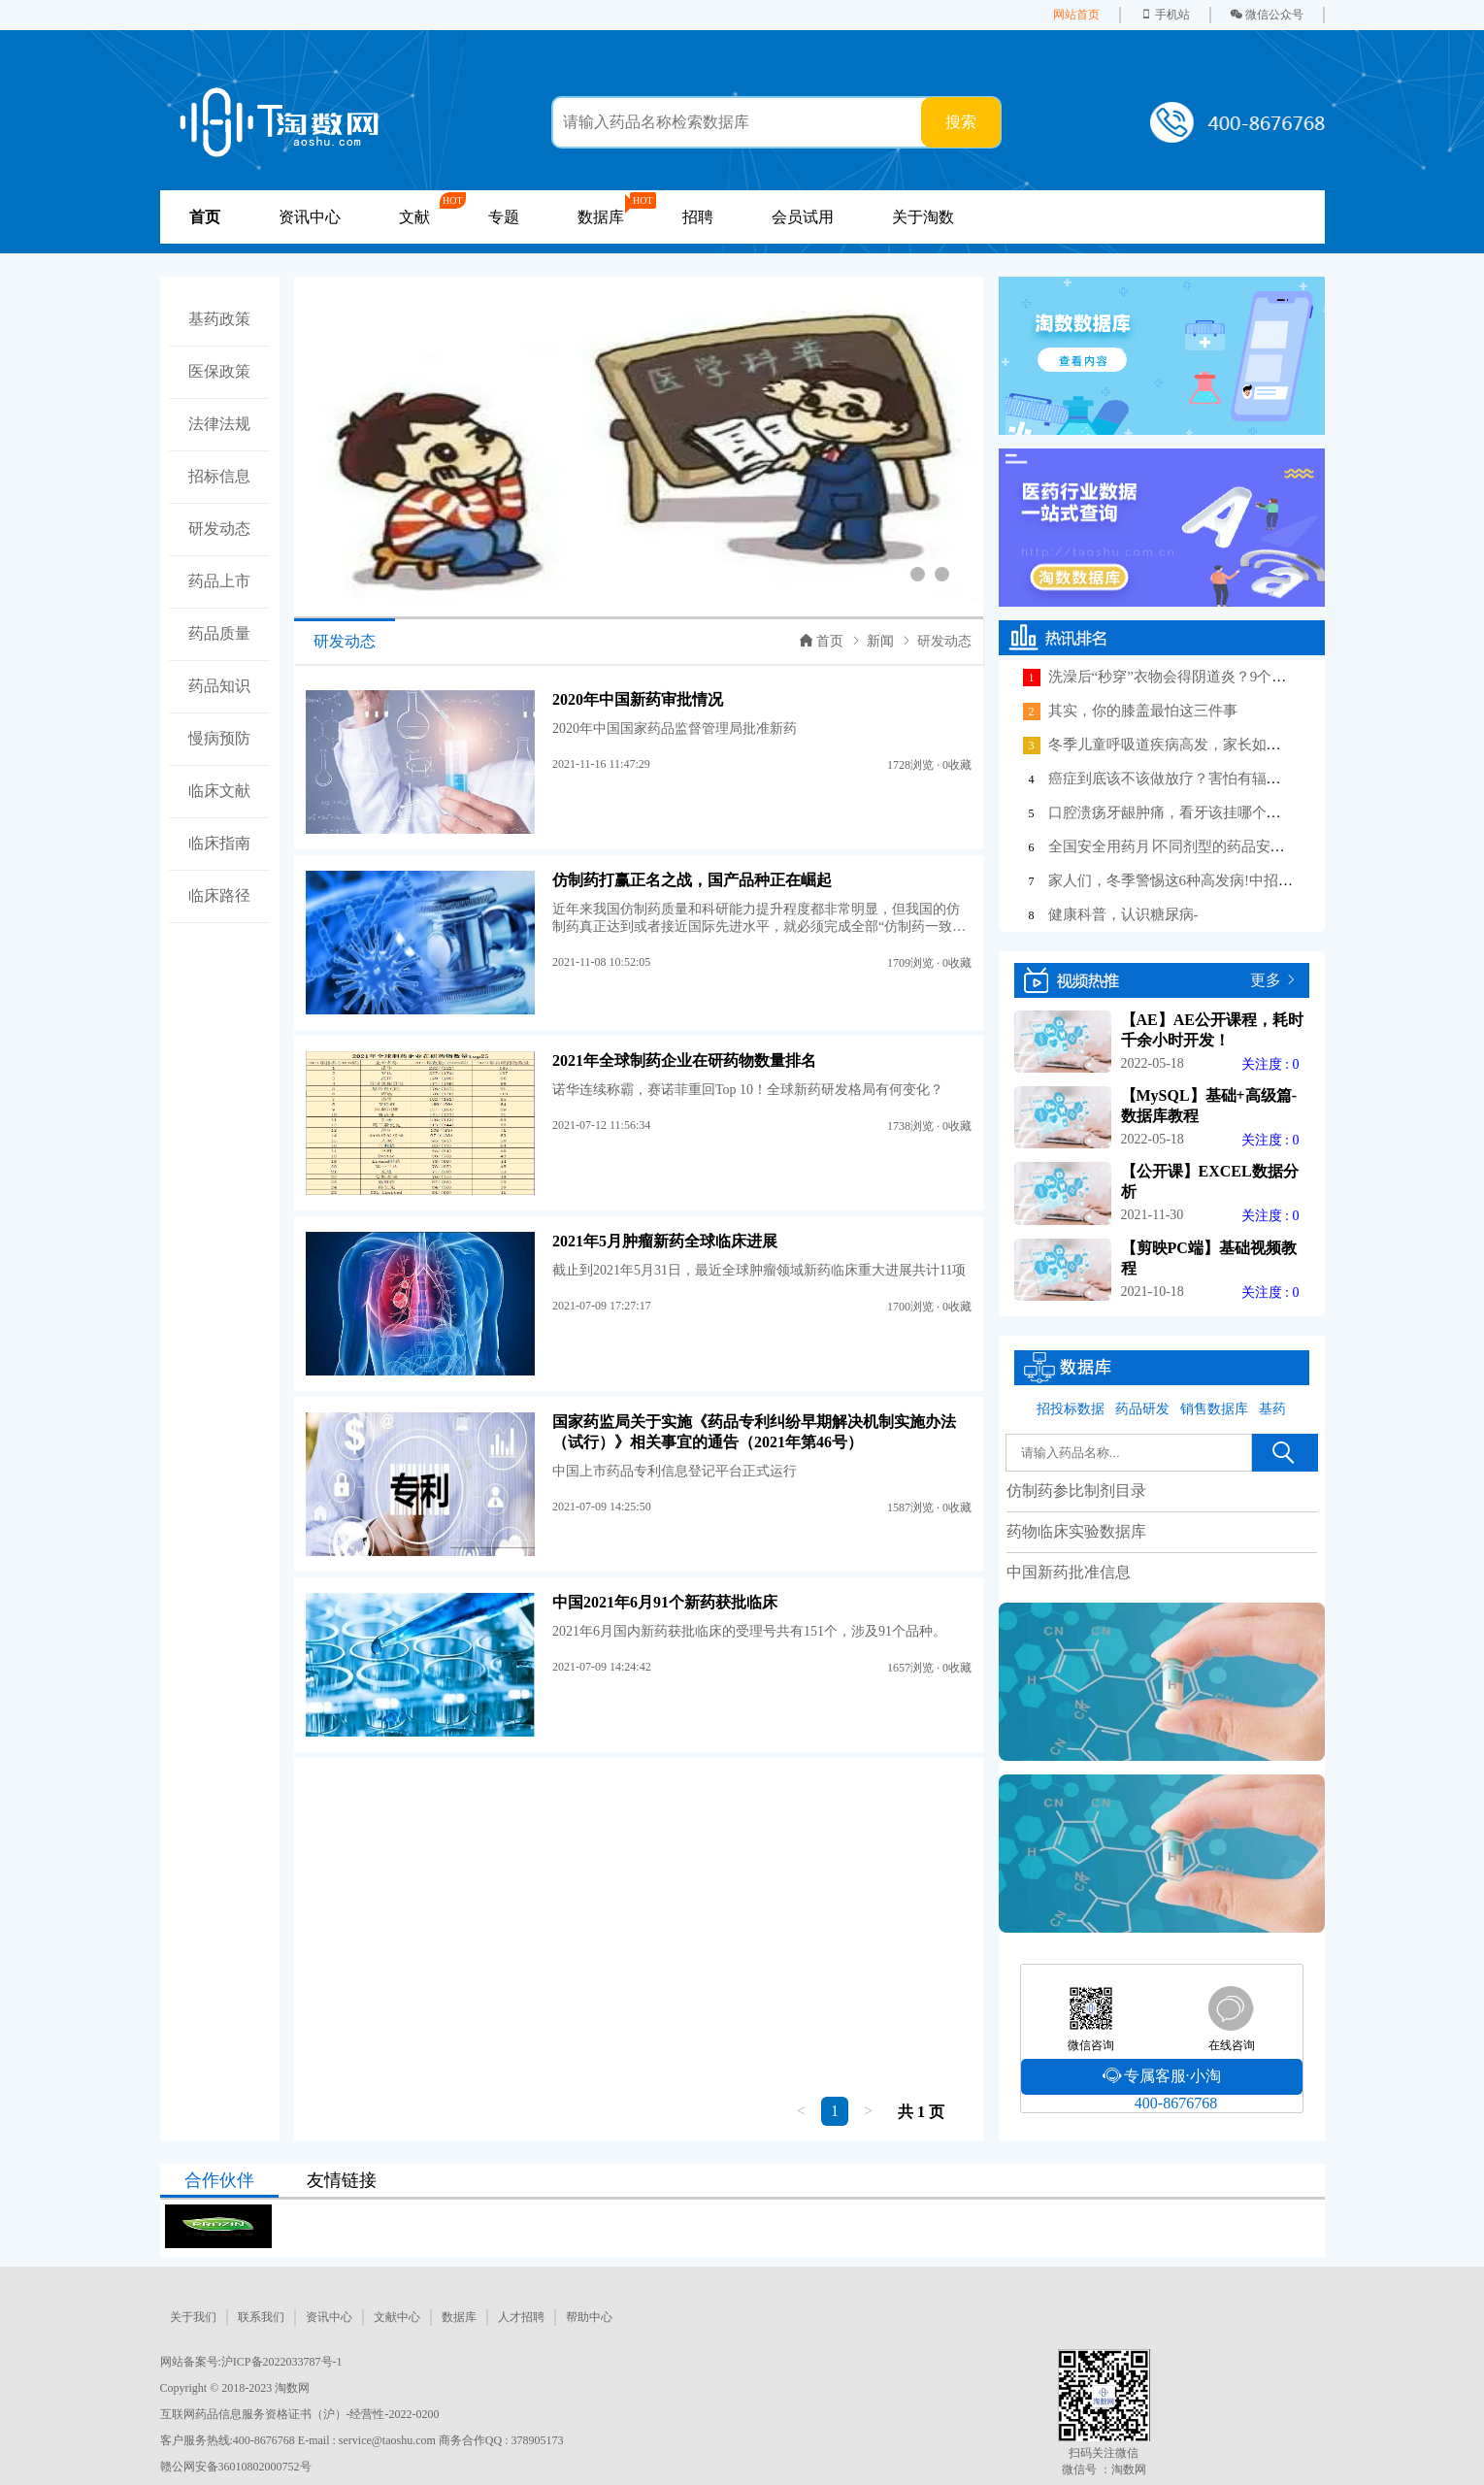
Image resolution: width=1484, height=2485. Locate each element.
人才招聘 (521, 2317)
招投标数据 (1071, 1409)
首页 (821, 641)
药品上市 (219, 581)
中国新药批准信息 (1068, 1572)
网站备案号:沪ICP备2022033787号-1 (251, 2362)
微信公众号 (1267, 14)
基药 (1272, 1409)
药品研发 (1142, 1409)
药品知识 (219, 686)
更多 (1265, 980)
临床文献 (219, 790)
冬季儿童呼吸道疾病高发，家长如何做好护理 (1193, 744)
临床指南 (219, 843)
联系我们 (261, 2317)
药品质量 (219, 633)
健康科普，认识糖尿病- (1123, 914)
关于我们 (193, 2317)
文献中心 (397, 2317)
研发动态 (219, 528)
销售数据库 (1214, 1409)
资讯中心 (310, 217)
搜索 (960, 122)
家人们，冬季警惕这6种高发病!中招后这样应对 (1200, 880)
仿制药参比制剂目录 (1076, 1490)
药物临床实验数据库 (1076, 1531)
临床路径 (219, 895)
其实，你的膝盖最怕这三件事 (1142, 710)
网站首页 (1076, 14)
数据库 (459, 2317)
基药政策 (219, 319)
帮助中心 (589, 2317)
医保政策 (219, 371)
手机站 (1165, 14)
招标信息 (219, 476)
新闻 (880, 641)
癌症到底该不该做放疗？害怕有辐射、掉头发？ (1201, 778)
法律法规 (219, 423)
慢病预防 (219, 738)
